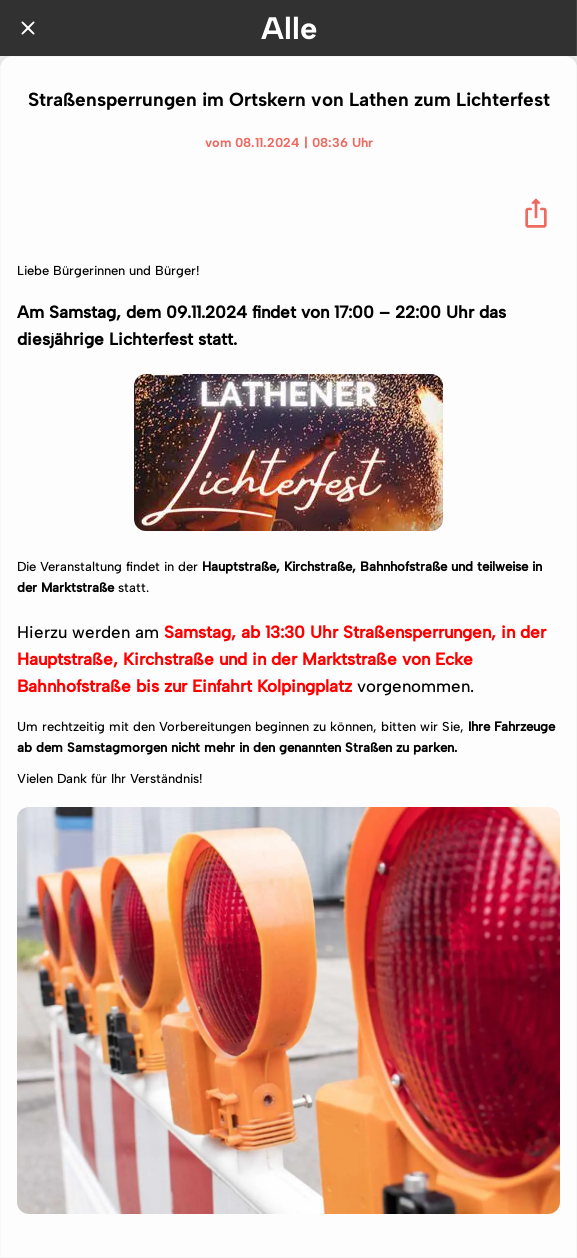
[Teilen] (536, 213)
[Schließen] (28, 28)
